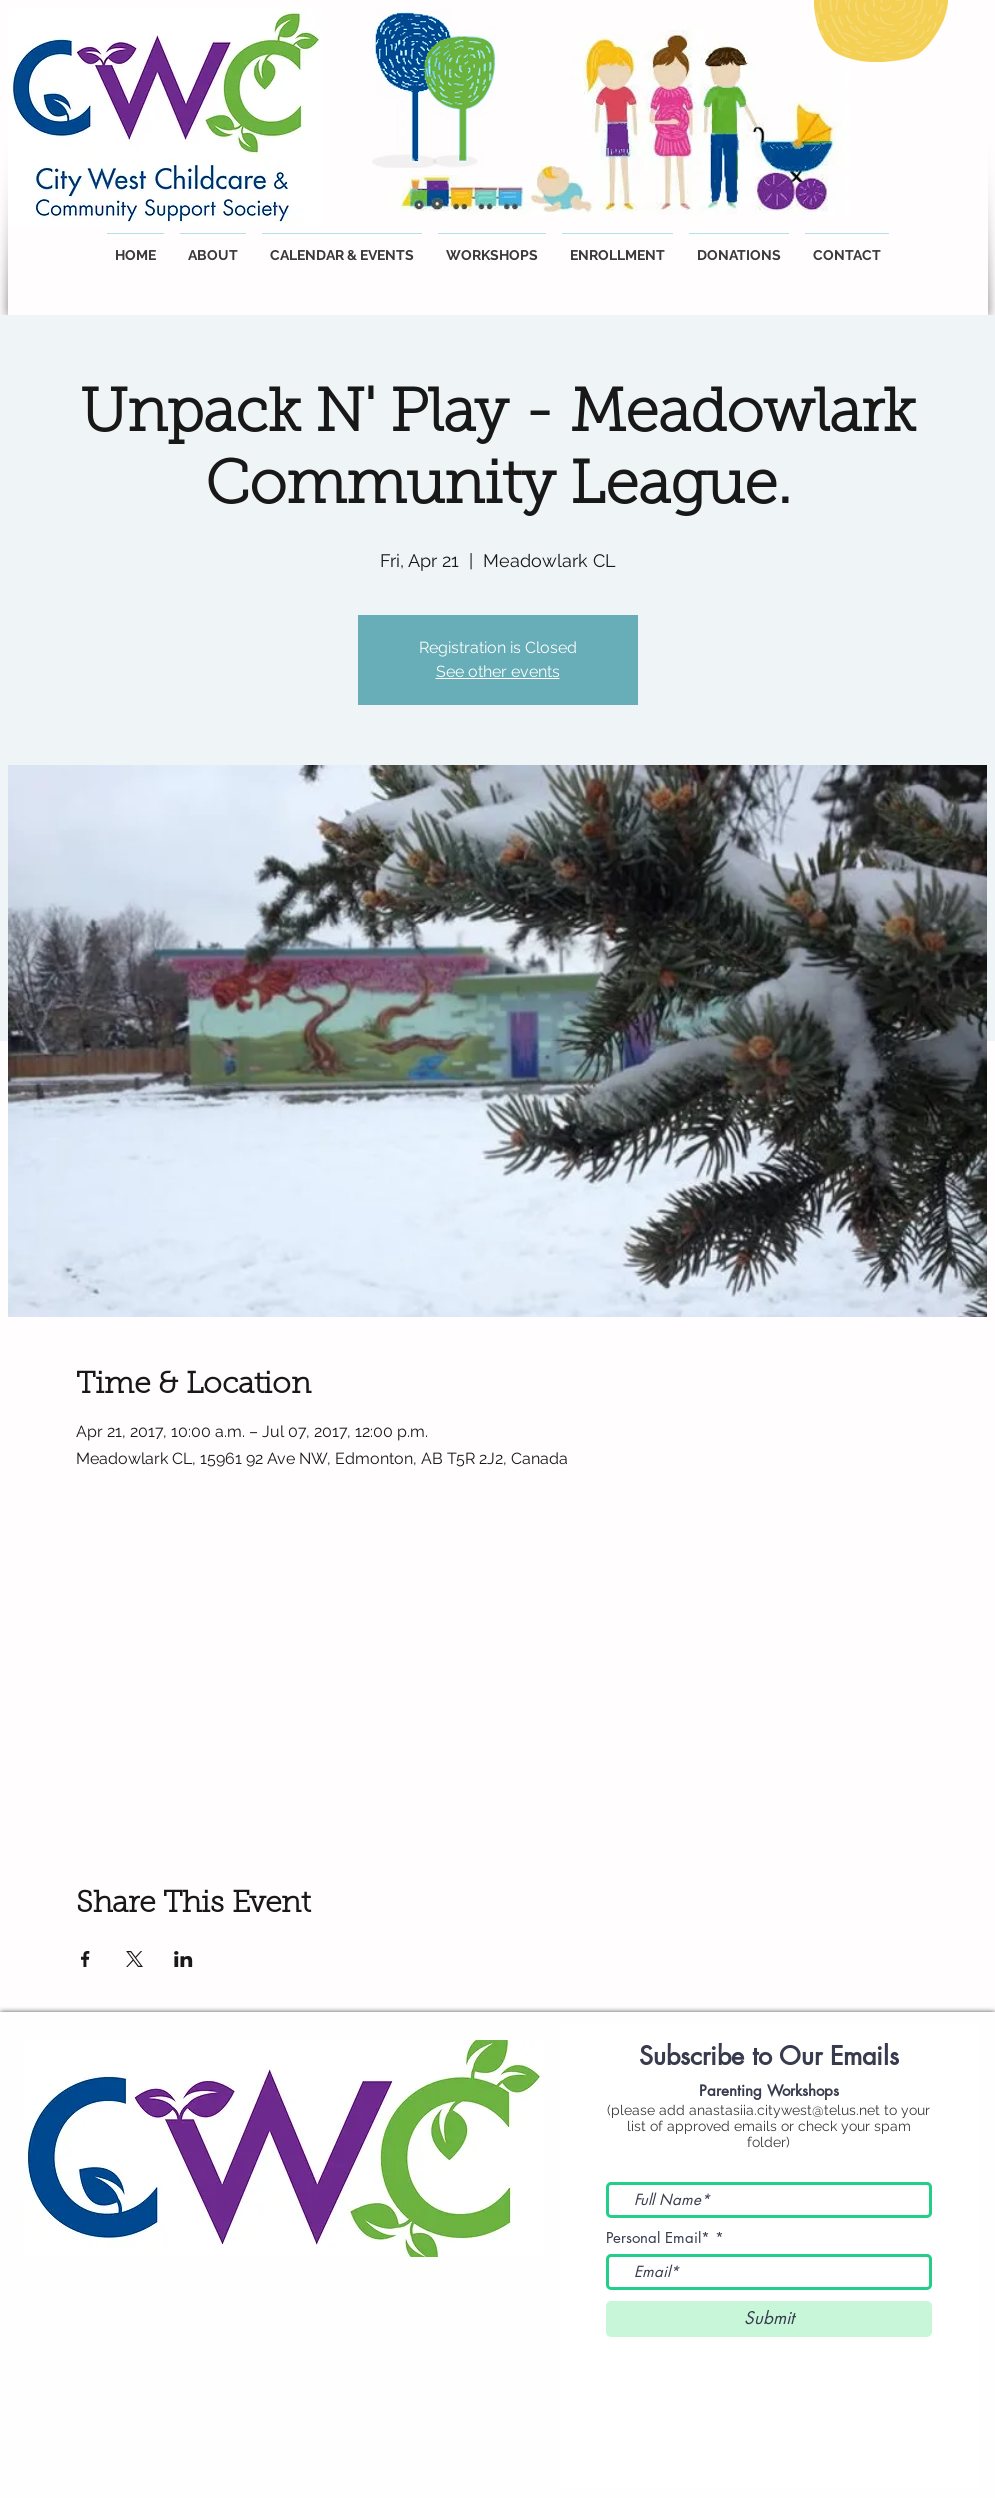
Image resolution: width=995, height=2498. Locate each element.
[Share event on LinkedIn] (183, 1959)
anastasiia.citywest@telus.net (784, 2110)
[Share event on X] (134, 1959)
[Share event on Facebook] (85, 1959)
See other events (498, 671)
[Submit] (769, 2319)
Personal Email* (658, 2237)
